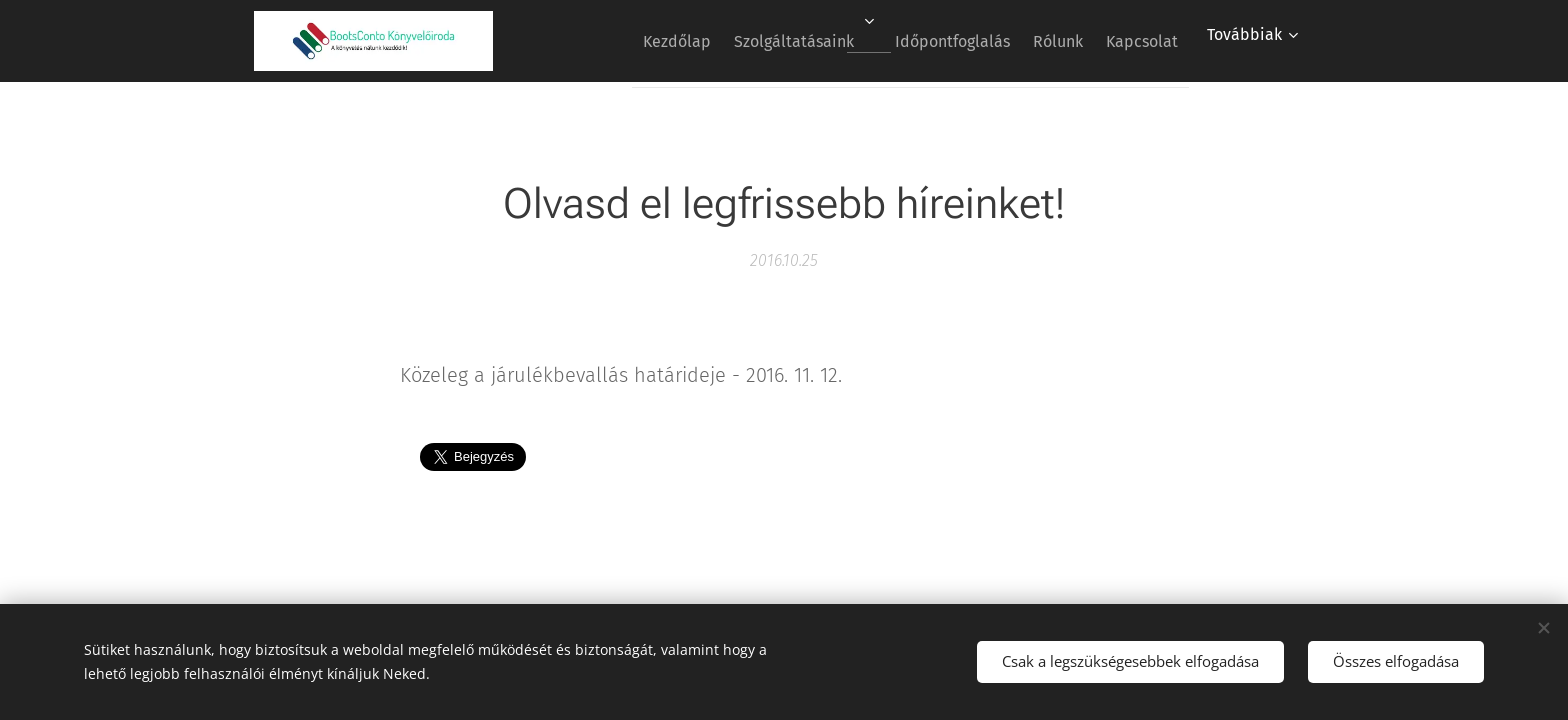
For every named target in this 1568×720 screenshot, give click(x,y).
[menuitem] (622, 41)
